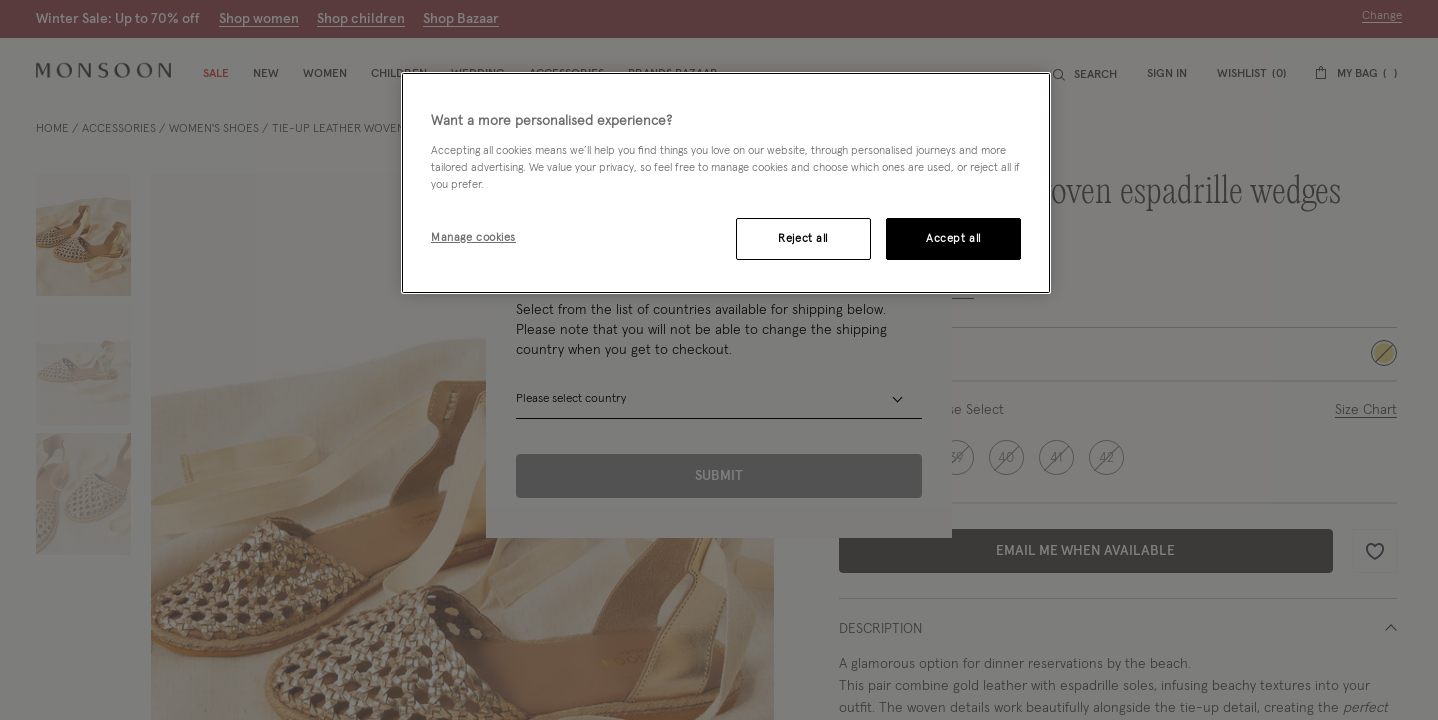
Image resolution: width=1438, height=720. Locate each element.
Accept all (953, 238)
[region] (726, 183)
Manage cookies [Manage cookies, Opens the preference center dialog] (473, 237)
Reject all (803, 238)
